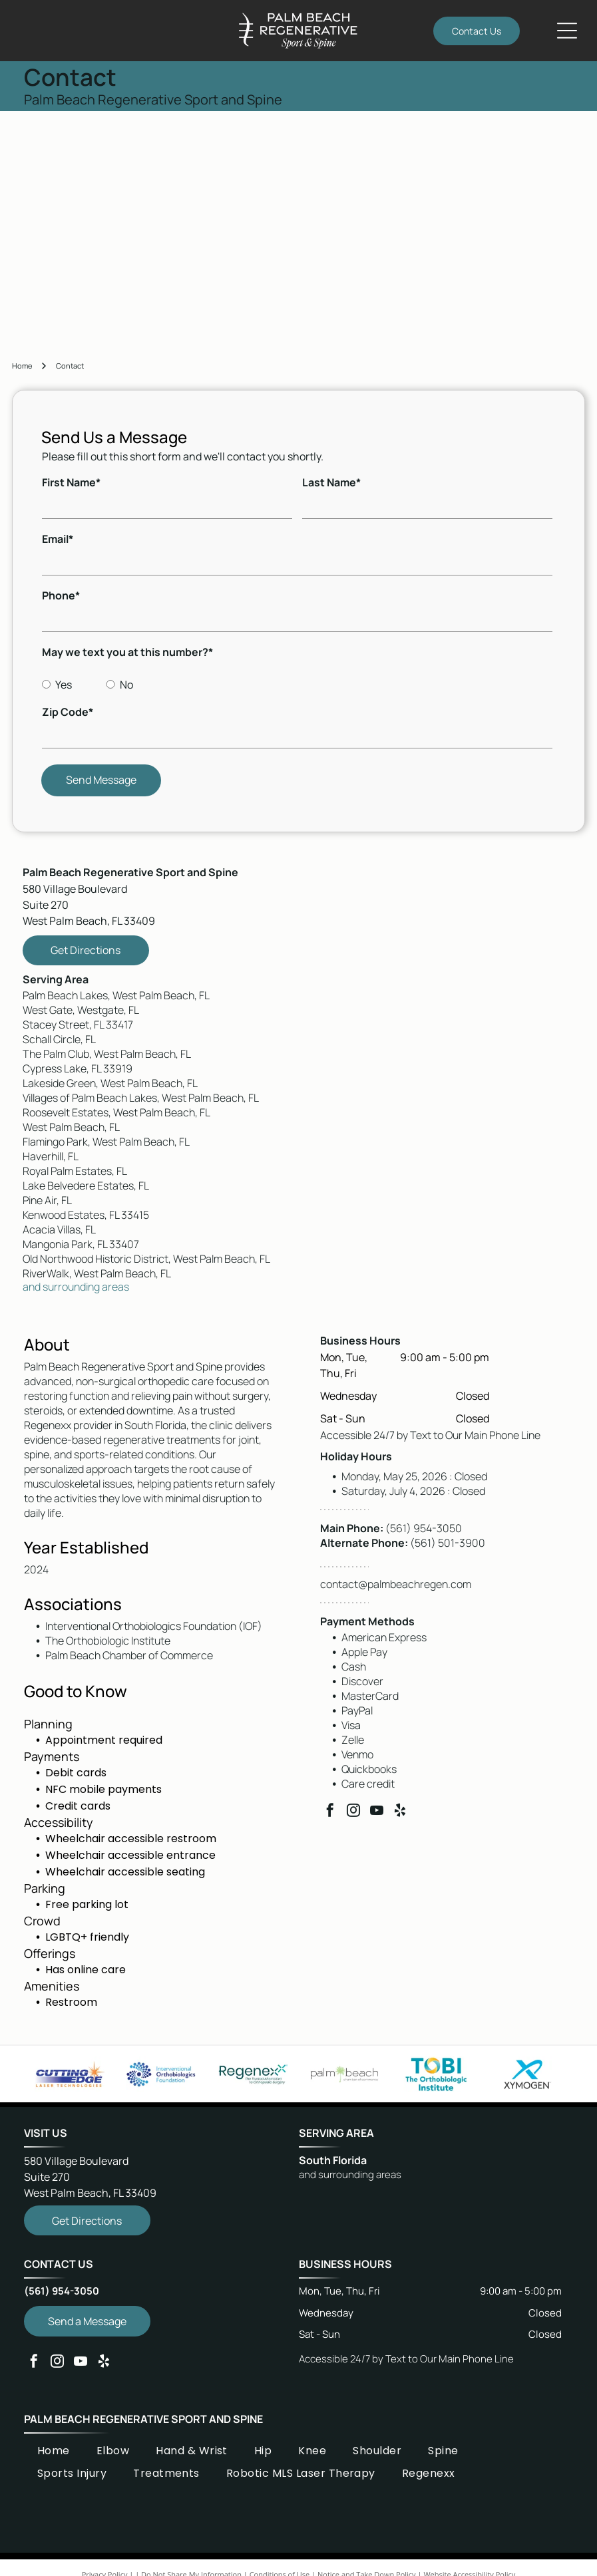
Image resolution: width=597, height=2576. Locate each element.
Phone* (61, 595)
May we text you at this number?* (127, 652)
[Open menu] (567, 31)
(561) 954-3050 (423, 1528)
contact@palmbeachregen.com (395, 1584)
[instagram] (353, 1812)
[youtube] (377, 1812)
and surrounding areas (76, 1286)
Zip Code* (67, 712)
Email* (57, 539)
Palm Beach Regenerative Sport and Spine (143, 2419)
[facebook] (330, 1812)
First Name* (71, 482)
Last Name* (331, 482)
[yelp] (400, 1812)
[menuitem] (53, 2450)
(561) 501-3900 (447, 1542)
